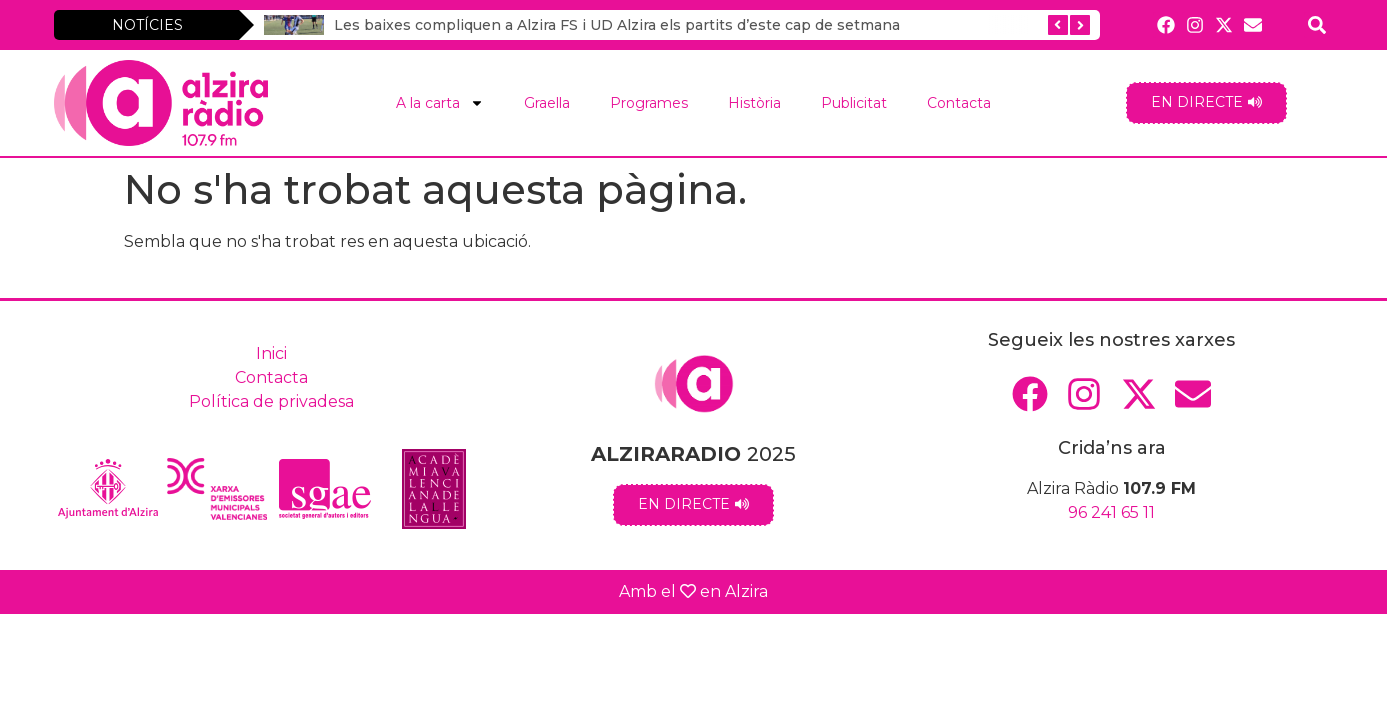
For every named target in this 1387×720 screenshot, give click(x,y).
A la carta (440, 103)
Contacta (959, 103)
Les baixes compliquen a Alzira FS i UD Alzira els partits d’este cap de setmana (617, 25)
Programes (649, 103)
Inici (271, 353)
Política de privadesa (271, 401)
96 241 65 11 (1111, 512)
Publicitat (854, 103)
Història (754, 103)
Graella (547, 103)
